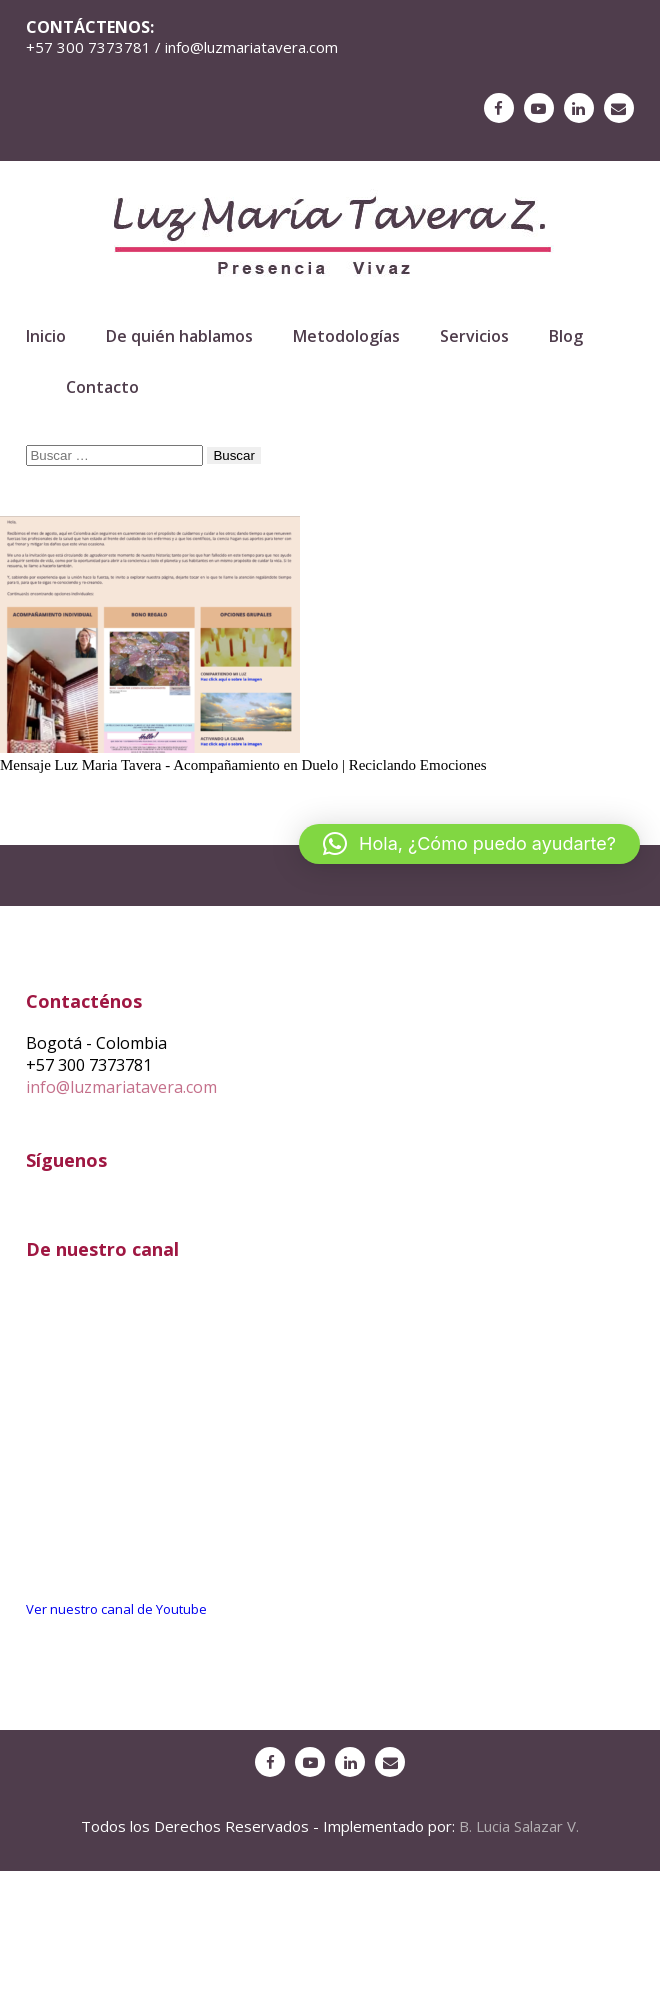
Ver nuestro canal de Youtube (116, 1609)
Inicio (46, 336)
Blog (566, 336)
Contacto (102, 387)
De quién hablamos (179, 336)
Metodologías (346, 336)
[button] (469, 844)
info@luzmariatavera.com (121, 1087)
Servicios (474, 336)
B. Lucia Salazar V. (519, 1826)
